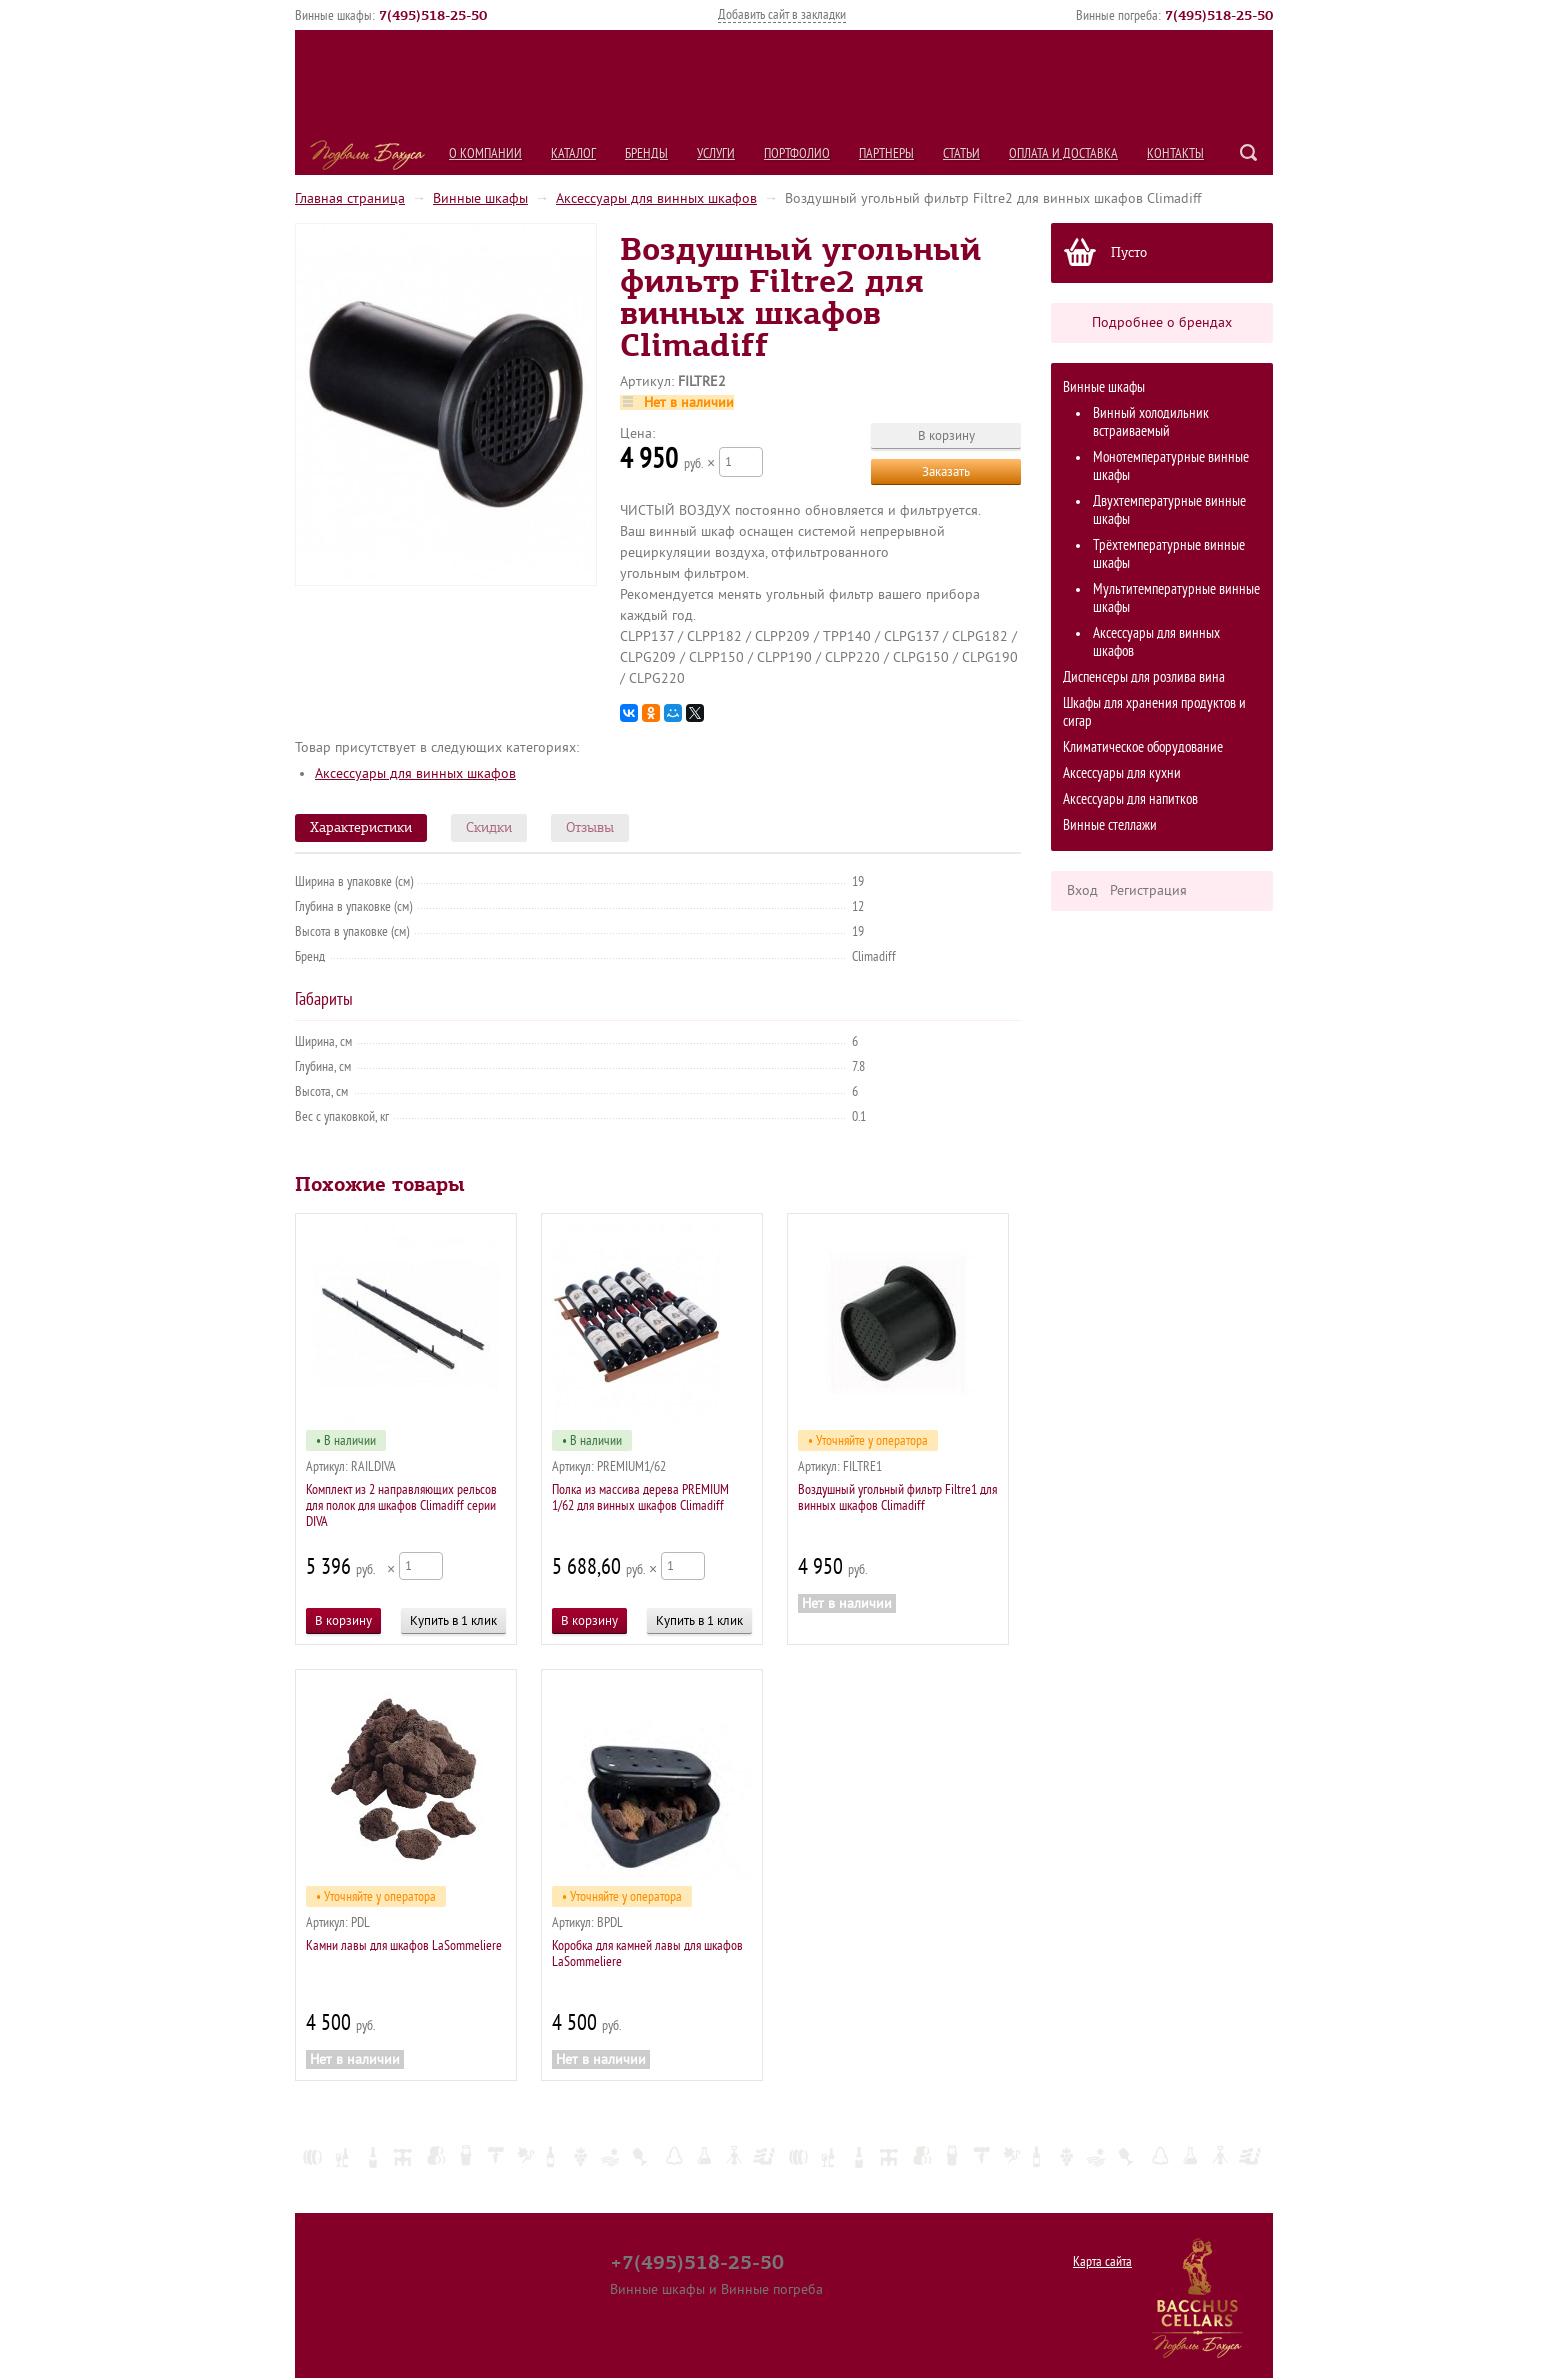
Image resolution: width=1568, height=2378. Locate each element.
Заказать (946, 471)
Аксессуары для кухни (1122, 773)
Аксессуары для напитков (1130, 799)
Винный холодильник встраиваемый (1151, 422)
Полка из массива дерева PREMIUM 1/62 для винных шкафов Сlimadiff (640, 1497)
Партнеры (886, 153)
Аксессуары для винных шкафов (656, 198)
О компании (485, 153)
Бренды (646, 153)
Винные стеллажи (1110, 825)
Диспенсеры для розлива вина (1144, 677)
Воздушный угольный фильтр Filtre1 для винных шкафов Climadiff (897, 1497)
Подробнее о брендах (1162, 322)
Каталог (573, 153)
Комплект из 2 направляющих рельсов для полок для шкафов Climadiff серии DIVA (401, 1505)
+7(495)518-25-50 (697, 2262)
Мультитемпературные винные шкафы (1176, 598)
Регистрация (1148, 890)
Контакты (1175, 153)
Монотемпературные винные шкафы (1171, 466)
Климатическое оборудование (1143, 747)
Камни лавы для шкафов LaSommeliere (404, 1945)
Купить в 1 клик (453, 1620)
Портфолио (797, 153)
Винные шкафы (480, 198)
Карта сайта (1102, 2261)
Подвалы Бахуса (367, 155)
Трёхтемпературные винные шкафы (1169, 554)
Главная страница (350, 198)
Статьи (961, 153)
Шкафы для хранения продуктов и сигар (1154, 712)
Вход (1082, 890)
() (433, 15)
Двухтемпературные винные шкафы (1169, 510)
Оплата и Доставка (1063, 153)
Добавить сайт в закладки (782, 14)
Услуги (716, 153)
